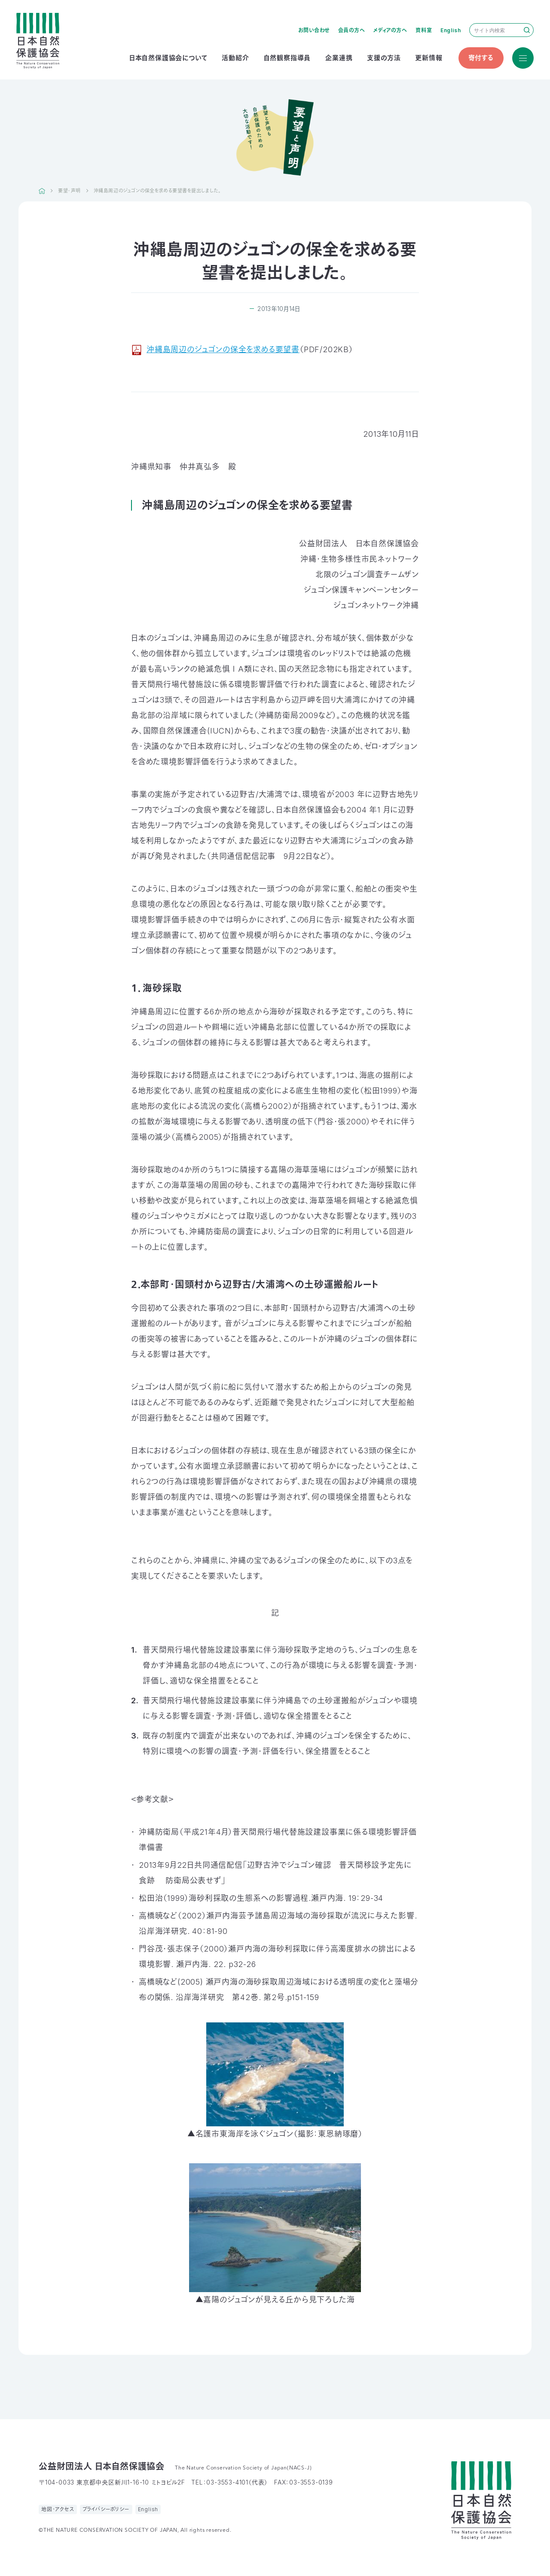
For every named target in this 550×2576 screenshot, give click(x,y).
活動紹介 (235, 58)
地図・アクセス (57, 2509)
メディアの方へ (390, 30)
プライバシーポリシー (106, 2509)
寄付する (481, 58)
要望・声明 (69, 191)
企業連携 (338, 58)
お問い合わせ (314, 30)
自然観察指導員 (287, 58)
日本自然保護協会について (168, 58)
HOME (42, 190)
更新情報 (428, 58)
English (450, 30)
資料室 (424, 30)
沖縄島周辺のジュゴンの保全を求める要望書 (223, 349)
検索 (526, 30)
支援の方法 (383, 58)
